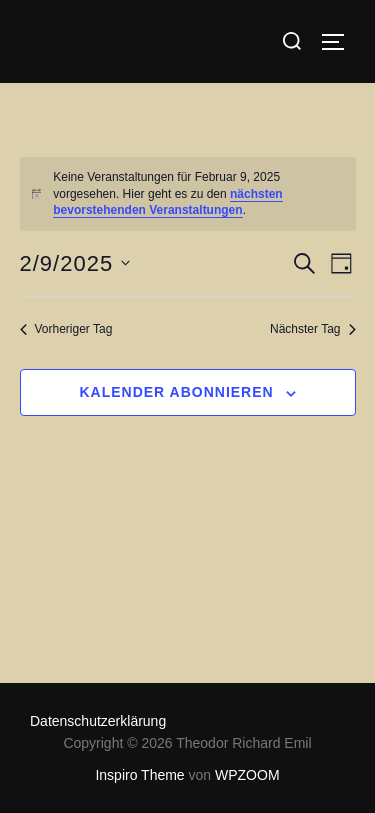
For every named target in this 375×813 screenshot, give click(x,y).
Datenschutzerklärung (98, 721)
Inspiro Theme (139, 775)
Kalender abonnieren (176, 392)
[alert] (188, 194)
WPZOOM (247, 775)
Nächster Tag (312, 329)
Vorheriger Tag (66, 329)
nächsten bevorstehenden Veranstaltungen (167, 202)
